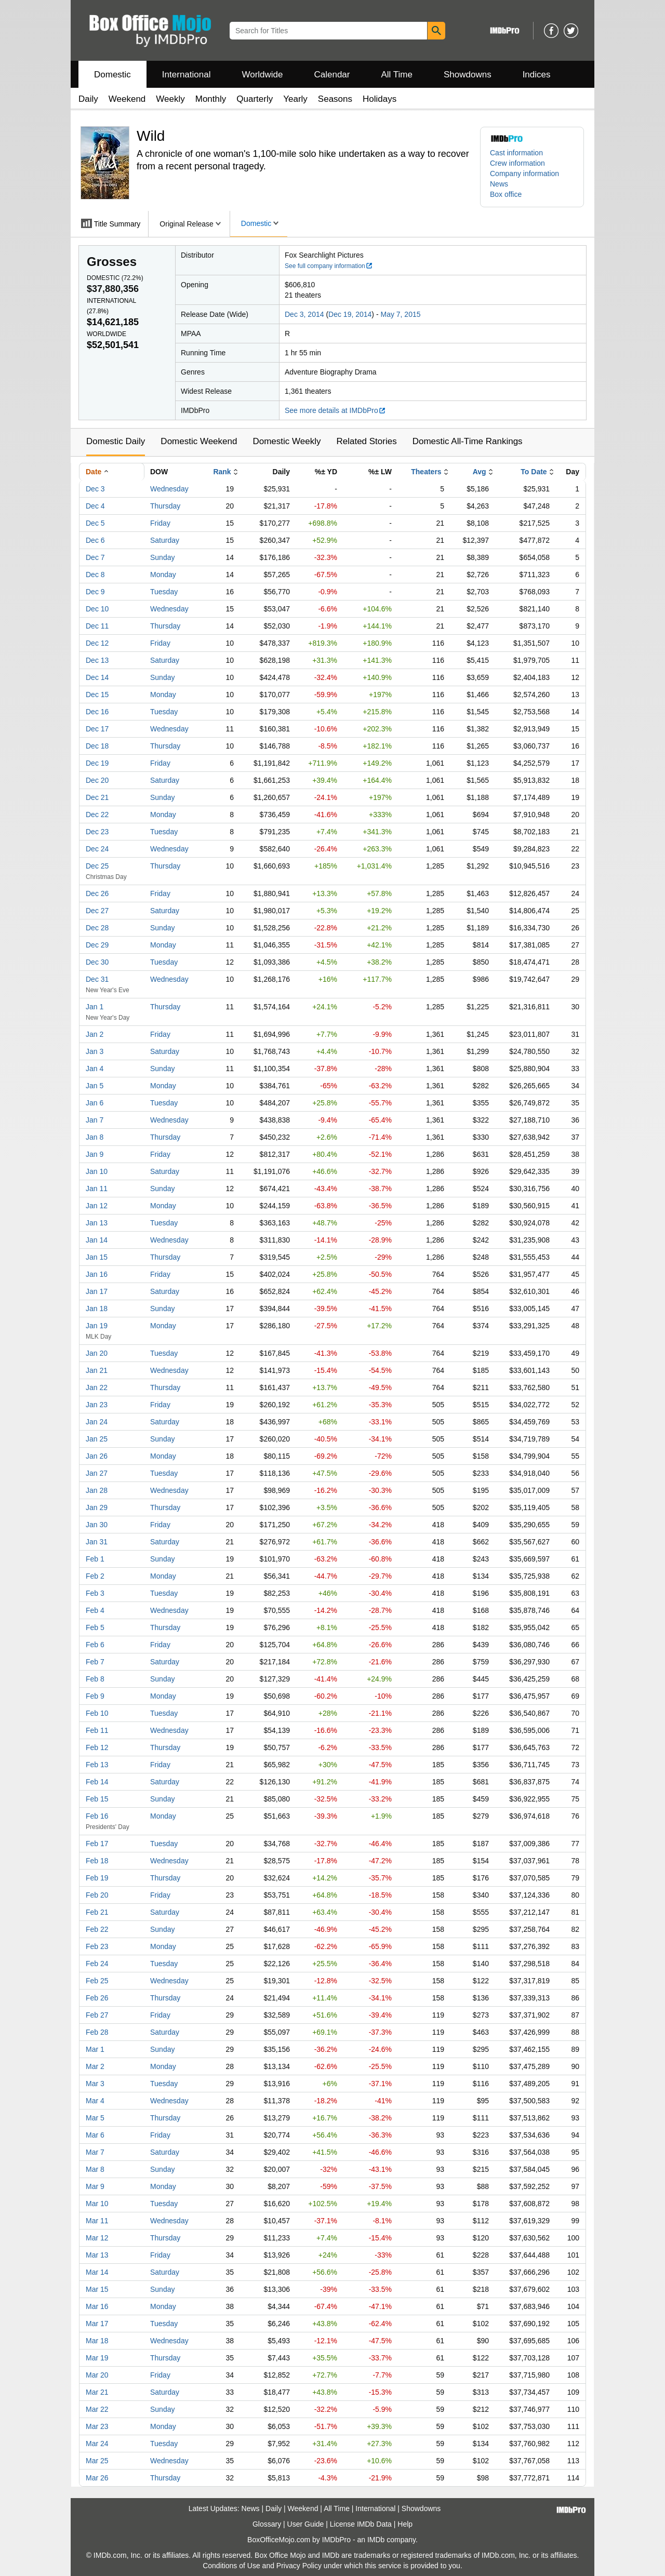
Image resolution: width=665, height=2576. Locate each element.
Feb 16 (97, 1816)
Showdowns (467, 74)
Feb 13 (97, 1764)
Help (405, 2524)
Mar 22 (97, 2409)
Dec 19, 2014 (349, 314)
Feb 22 (97, 1929)
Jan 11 (97, 1188)
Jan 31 (97, 1542)
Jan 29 (97, 1507)
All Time (397, 74)
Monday (163, 574)
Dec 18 (97, 746)
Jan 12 (97, 1206)
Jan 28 (97, 1490)
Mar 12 (97, 2238)
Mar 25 (97, 2461)
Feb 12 (97, 1747)
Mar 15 (97, 2289)
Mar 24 (97, 2443)
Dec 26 (97, 893)
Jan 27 (97, 1473)
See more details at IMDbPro (335, 410)
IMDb (375, 2539)
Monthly (211, 99)
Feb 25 (97, 1981)
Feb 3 (95, 1593)
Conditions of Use (231, 2565)
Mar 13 (97, 2255)
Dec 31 (97, 979)
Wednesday (169, 489)
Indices (537, 74)
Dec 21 (97, 797)
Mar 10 (97, 2203)
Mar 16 (97, 2306)
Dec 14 (97, 677)
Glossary (266, 2524)
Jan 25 (97, 1439)
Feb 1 (95, 1559)
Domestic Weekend (199, 441)
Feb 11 (97, 1730)
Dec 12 (97, 643)
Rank (222, 472)
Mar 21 (97, 2392)
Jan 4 (94, 1068)
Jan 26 (97, 1456)
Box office (506, 194)
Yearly (295, 99)
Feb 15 (97, 1799)
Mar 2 (95, 2066)
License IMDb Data (361, 2524)
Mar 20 (97, 2375)
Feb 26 (97, 1998)
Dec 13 (97, 660)
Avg (479, 472)
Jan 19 (97, 1326)
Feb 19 (97, 1878)
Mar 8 (95, 2169)
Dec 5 (95, 523)
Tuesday (164, 592)
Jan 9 (94, 1154)
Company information (524, 173)
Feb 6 (95, 1644)
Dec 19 (97, 763)
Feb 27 (97, 2015)
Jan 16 (97, 1274)
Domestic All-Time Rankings (468, 441)
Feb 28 (97, 2032)
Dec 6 (95, 540)
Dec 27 (97, 910)
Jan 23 (97, 1404)
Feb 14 (97, 1782)
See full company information (329, 266)
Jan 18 (97, 1308)
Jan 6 (94, 1103)
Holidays (379, 99)
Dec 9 (95, 592)
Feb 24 (97, 1963)
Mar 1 (95, 2049)
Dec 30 (97, 962)
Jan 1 (94, 1007)
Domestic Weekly (286, 441)
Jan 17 (97, 1291)
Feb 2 (95, 1576)
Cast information (516, 153)
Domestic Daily (115, 441)
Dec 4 (95, 506)
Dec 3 (95, 489)
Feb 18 (97, 1861)
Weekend (127, 99)
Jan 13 (97, 1223)
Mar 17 (97, 2323)
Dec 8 (95, 574)
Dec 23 (97, 831)
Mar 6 (95, 2135)
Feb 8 (95, 1679)
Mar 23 (97, 2426)
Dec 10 (97, 609)
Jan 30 (97, 1524)
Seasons (335, 99)
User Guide (305, 2524)
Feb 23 (97, 1946)
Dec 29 (97, 945)
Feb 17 (97, 1843)
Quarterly (254, 99)
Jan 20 (97, 1353)
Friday (160, 523)
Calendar (332, 74)
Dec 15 (97, 694)
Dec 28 (97, 928)
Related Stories (366, 441)
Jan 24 (97, 1422)
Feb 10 (97, 1713)
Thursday (165, 506)
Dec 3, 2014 (304, 314)
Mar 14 (97, 2272)
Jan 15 (97, 1257)
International (186, 74)
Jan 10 (97, 1171)
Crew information (517, 163)
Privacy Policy (299, 2565)
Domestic (112, 74)
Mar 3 (95, 2083)
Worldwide (262, 74)
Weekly (170, 99)
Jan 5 (94, 1086)
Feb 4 (95, 1610)
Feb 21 (97, 1912)
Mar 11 (97, 2221)
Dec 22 (97, 814)
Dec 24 (97, 849)
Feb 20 (97, 1895)
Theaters (426, 472)
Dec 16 (97, 712)
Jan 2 (94, 1034)
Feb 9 (95, 1696)
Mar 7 (95, 2152)
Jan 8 (94, 1137)
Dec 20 (97, 780)
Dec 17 (97, 729)
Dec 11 (97, 626)
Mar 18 (97, 2341)
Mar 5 (95, 2118)
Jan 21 (97, 1370)
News (499, 184)
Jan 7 (94, 1120)
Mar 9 (95, 2186)
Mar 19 (97, 2358)
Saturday (164, 540)
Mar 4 (95, 2101)
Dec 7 (95, 557)
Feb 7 (95, 1662)
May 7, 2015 (400, 314)
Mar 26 (97, 2478)
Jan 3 (94, 1051)
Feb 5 (95, 1627)
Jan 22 (97, 1387)
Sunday (162, 557)
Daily (88, 99)
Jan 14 (97, 1240)
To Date (534, 472)
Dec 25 (97, 866)
